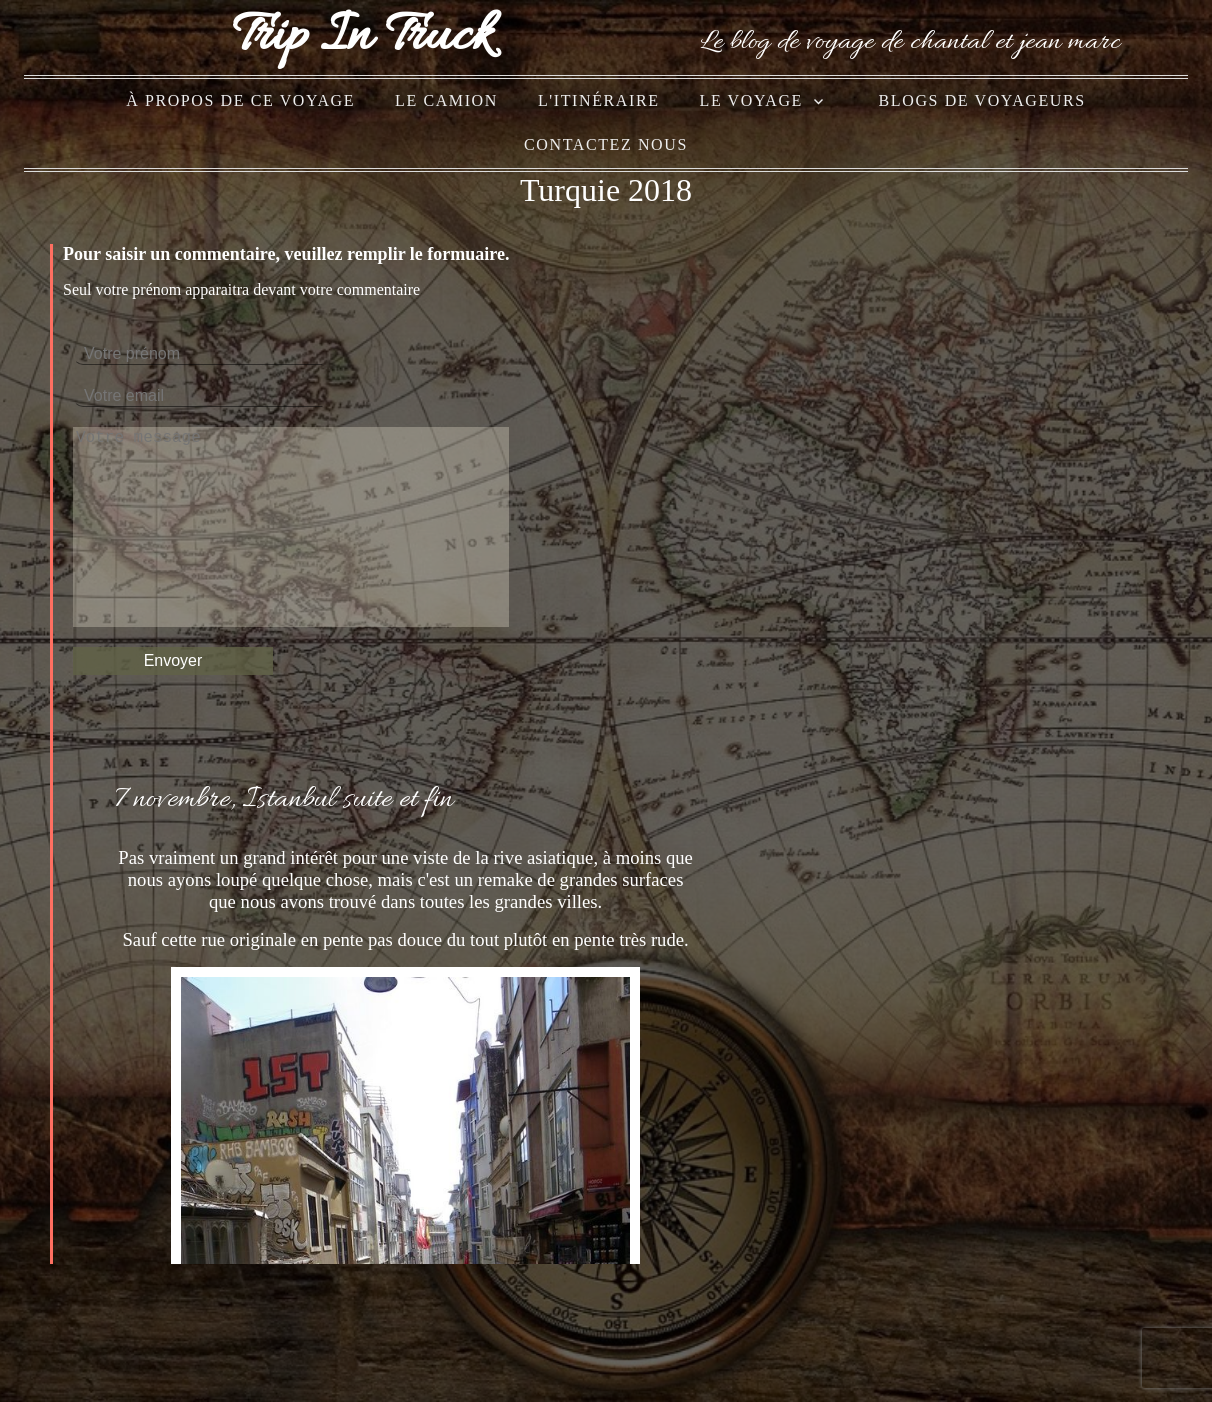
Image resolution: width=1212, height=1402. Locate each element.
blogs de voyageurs (982, 100)
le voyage (751, 100)
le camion (446, 100)
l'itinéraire (599, 100)
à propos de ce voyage (240, 100)
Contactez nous (606, 144)
